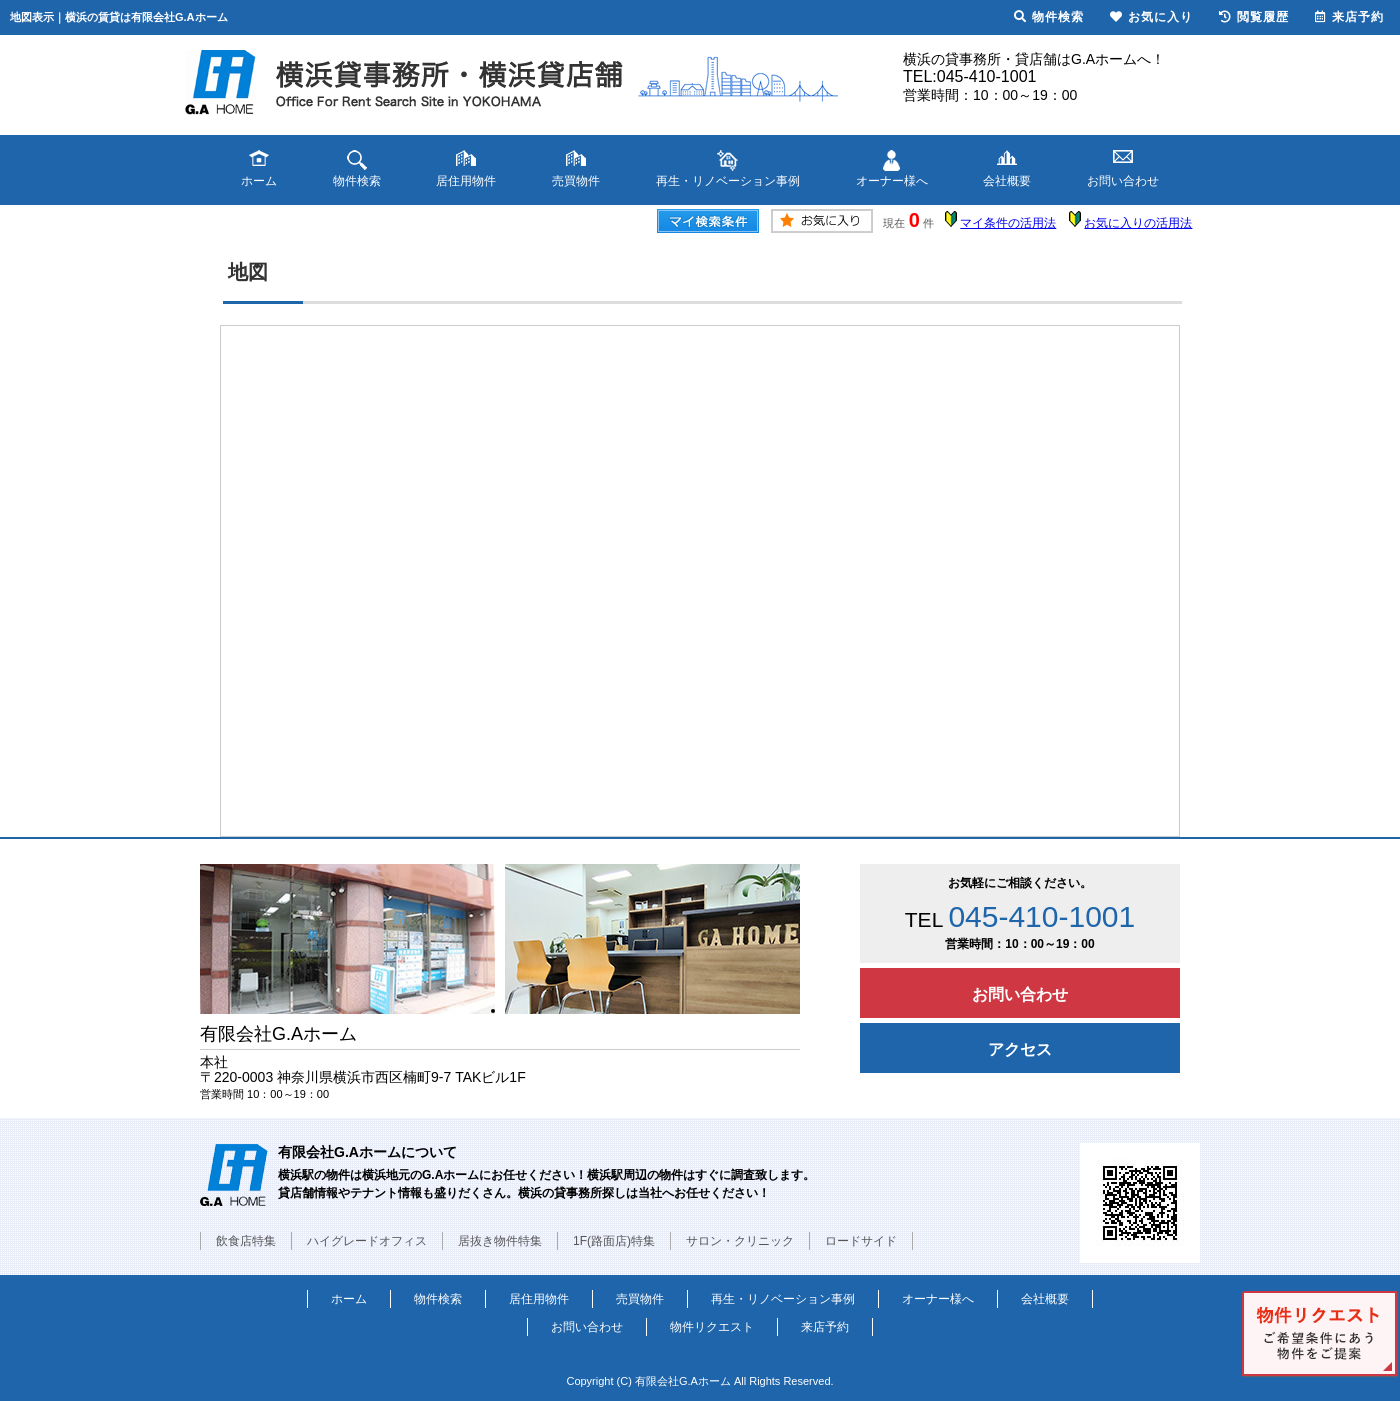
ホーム (349, 1299)
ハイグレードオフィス (367, 1241)
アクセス (1020, 1049)
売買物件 (640, 1299)
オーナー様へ (938, 1299)
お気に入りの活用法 (1138, 223)
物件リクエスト (712, 1327)
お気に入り (1151, 17)
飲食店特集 (246, 1241)
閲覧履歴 (1254, 17)
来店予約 (825, 1327)
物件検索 (438, 1299)
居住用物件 (539, 1299)
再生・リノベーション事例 (783, 1299)
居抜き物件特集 (500, 1241)
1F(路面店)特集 (614, 1241)
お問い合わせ (1020, 994)
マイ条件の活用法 (1008, 223)
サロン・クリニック (740, 1241)
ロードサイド (861, 1241)
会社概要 (1045, 1299)
